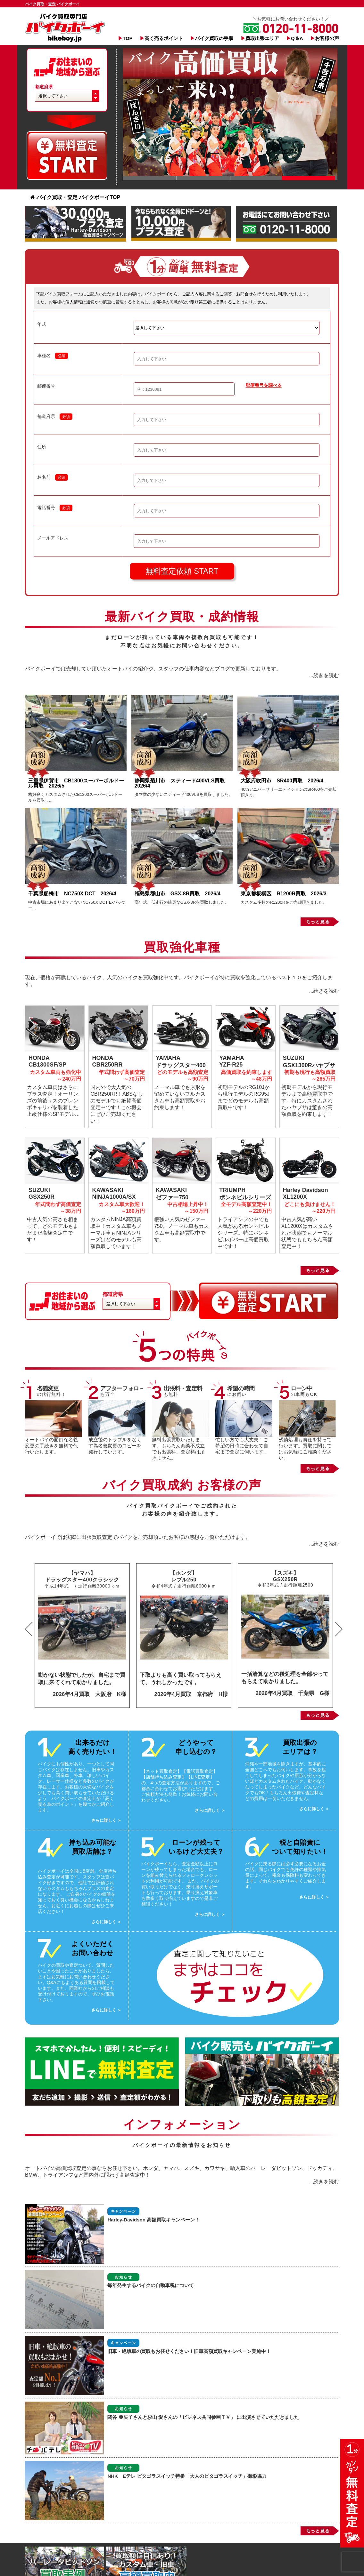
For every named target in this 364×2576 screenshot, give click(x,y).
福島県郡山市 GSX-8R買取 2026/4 (180, 893)
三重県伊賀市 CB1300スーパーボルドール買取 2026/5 (76, 783)
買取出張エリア (262, 38)
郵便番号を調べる (264, 385)
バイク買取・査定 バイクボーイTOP (75, 197)
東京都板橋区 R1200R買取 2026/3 (286, 893)
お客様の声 (327, 38)
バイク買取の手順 (214, 38)
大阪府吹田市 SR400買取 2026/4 (284, 780)
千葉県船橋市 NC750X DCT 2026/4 (72, 893)
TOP (128, 38)
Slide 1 (150, 178)
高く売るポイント (164, 38)
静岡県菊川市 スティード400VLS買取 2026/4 (182, 783)
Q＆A (297, 38)
